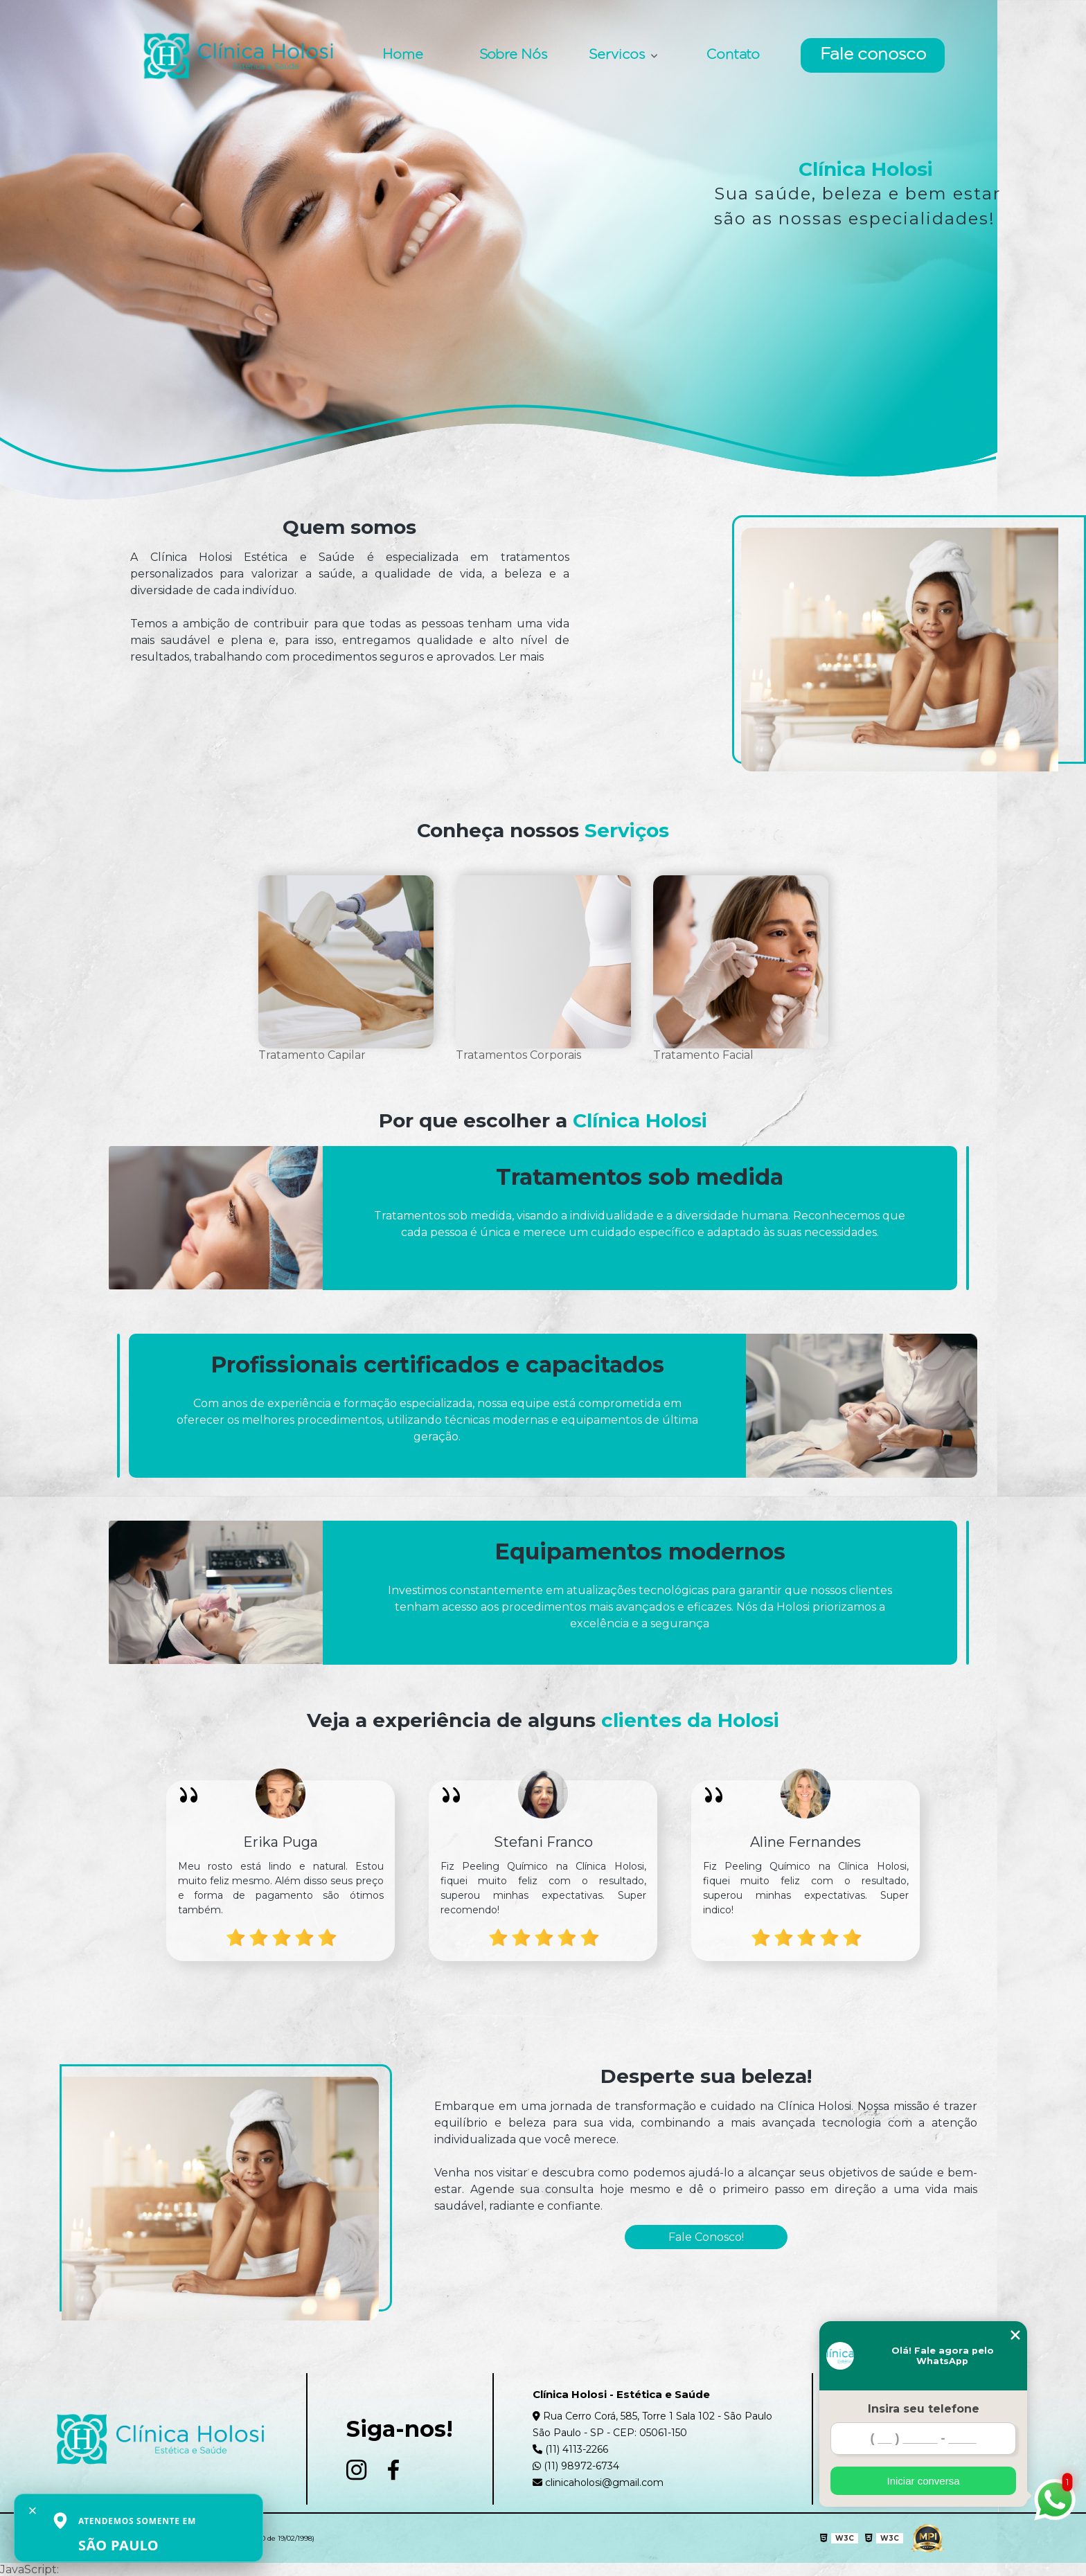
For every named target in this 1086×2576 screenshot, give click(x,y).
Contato (733, 55)
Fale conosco (873, 55)
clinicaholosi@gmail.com (598, 2482)
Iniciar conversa (923, 2481)
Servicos (618, 55)
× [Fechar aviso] (32, 2510)
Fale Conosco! (706, 2237)
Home (402, 55)
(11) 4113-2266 (570, 2449)
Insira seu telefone (923, 2408)
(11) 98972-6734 (576, 2466)
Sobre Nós (513, 55)
